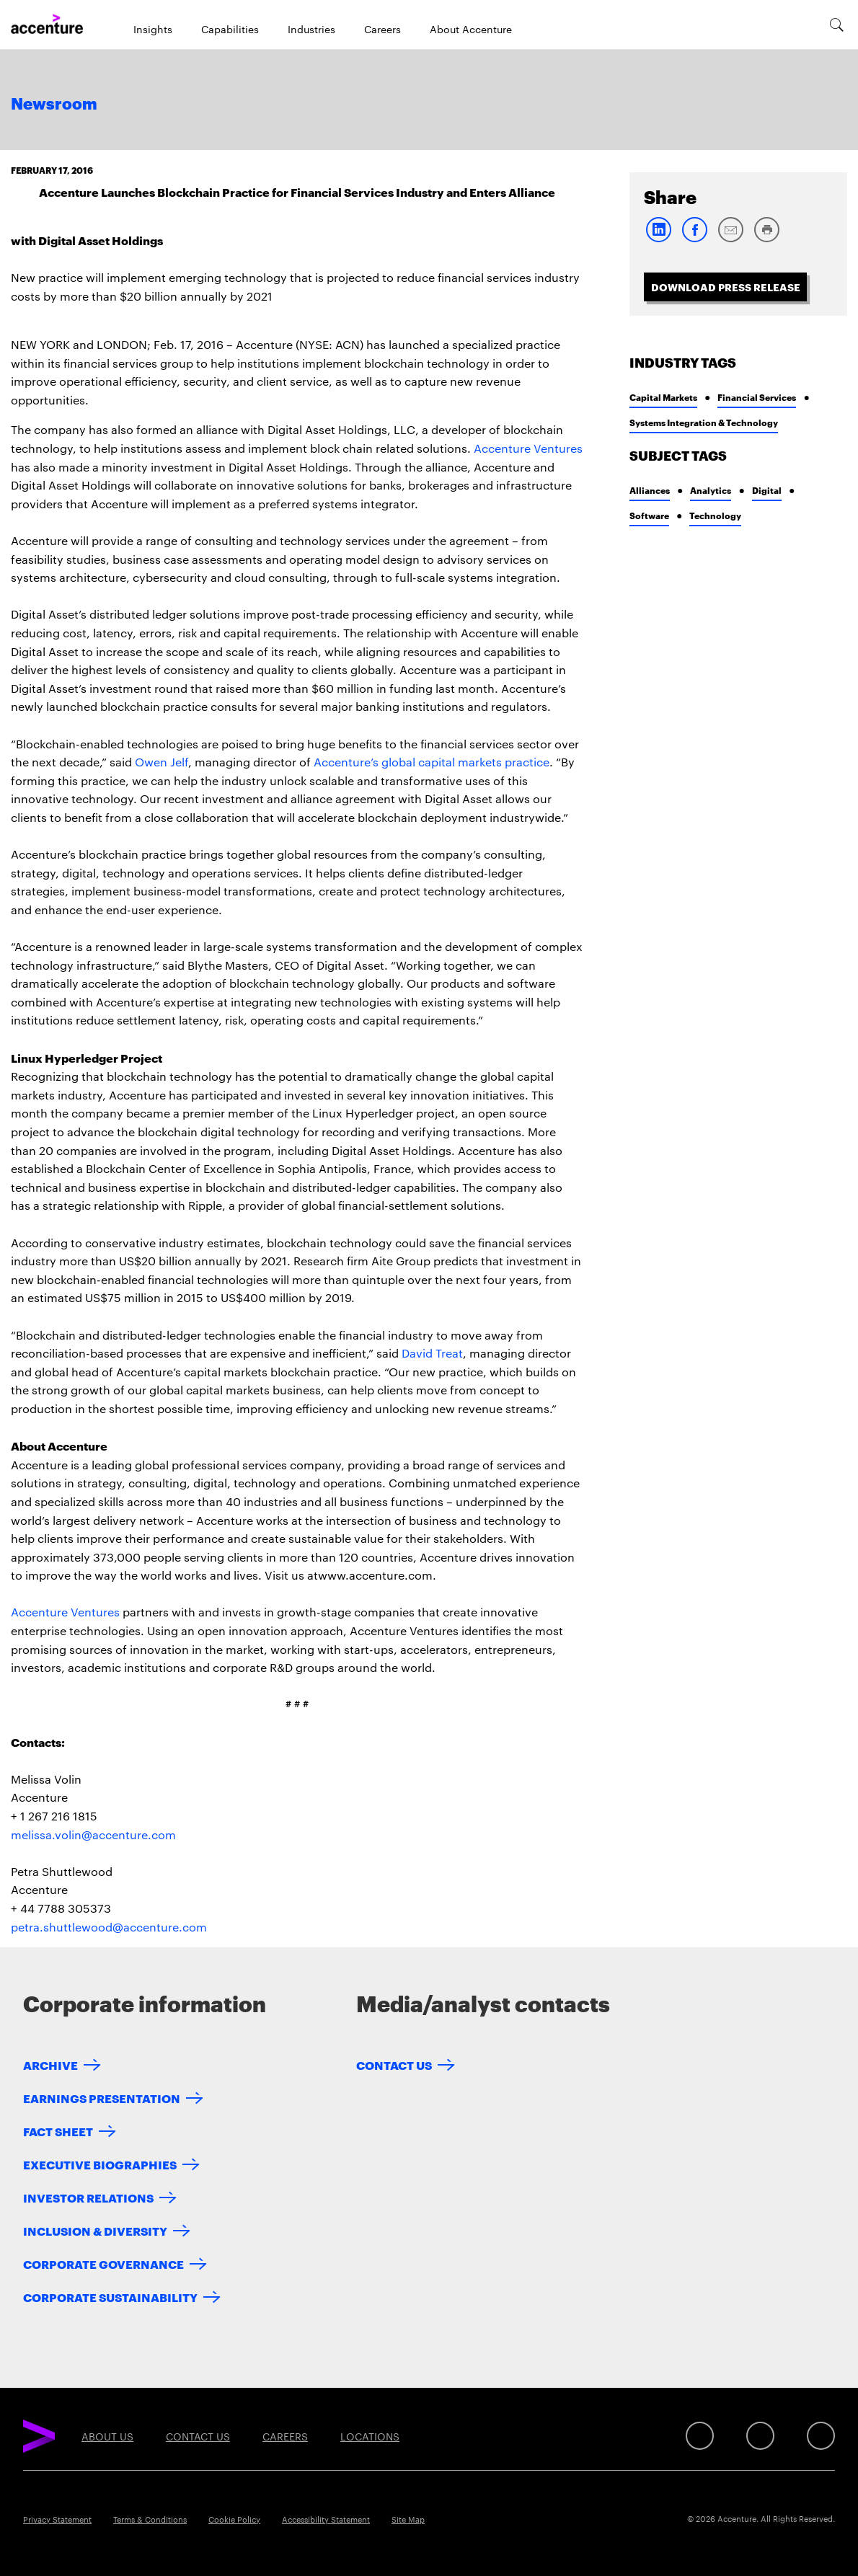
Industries (311, 29)
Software (649, 515)
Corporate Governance (103, 2263)
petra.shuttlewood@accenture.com (109, 1926)
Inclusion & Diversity (95, 2230)
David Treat (432, 1352)
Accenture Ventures (528, 448)
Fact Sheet (58, 2131)
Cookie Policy (234, 2519)
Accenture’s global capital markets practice (431, 761)
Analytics (710, 490)
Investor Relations (88, 2197)
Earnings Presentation (101, 2097)
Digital (767, 490)
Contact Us (394, 2064)
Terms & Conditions (150, 2519)
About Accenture (471, 29)
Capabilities (230, 29)
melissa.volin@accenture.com (93, 1834)
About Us (107, 2436)
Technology (715, 515)
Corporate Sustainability (110, 2296)
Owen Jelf (161, 761)
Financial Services (756, 397)
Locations (369, 2436)
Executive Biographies (100, 2164)
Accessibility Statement (326, 2519)
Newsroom (54, 104)
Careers (382, 29)
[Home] (47, 24)
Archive (50, 2064)
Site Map (408, 2519)
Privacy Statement (57, 2519)
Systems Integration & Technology (703, 422)
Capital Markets (663, 397)
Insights (152, 29)
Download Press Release (725, 286)
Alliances (649, 490)
